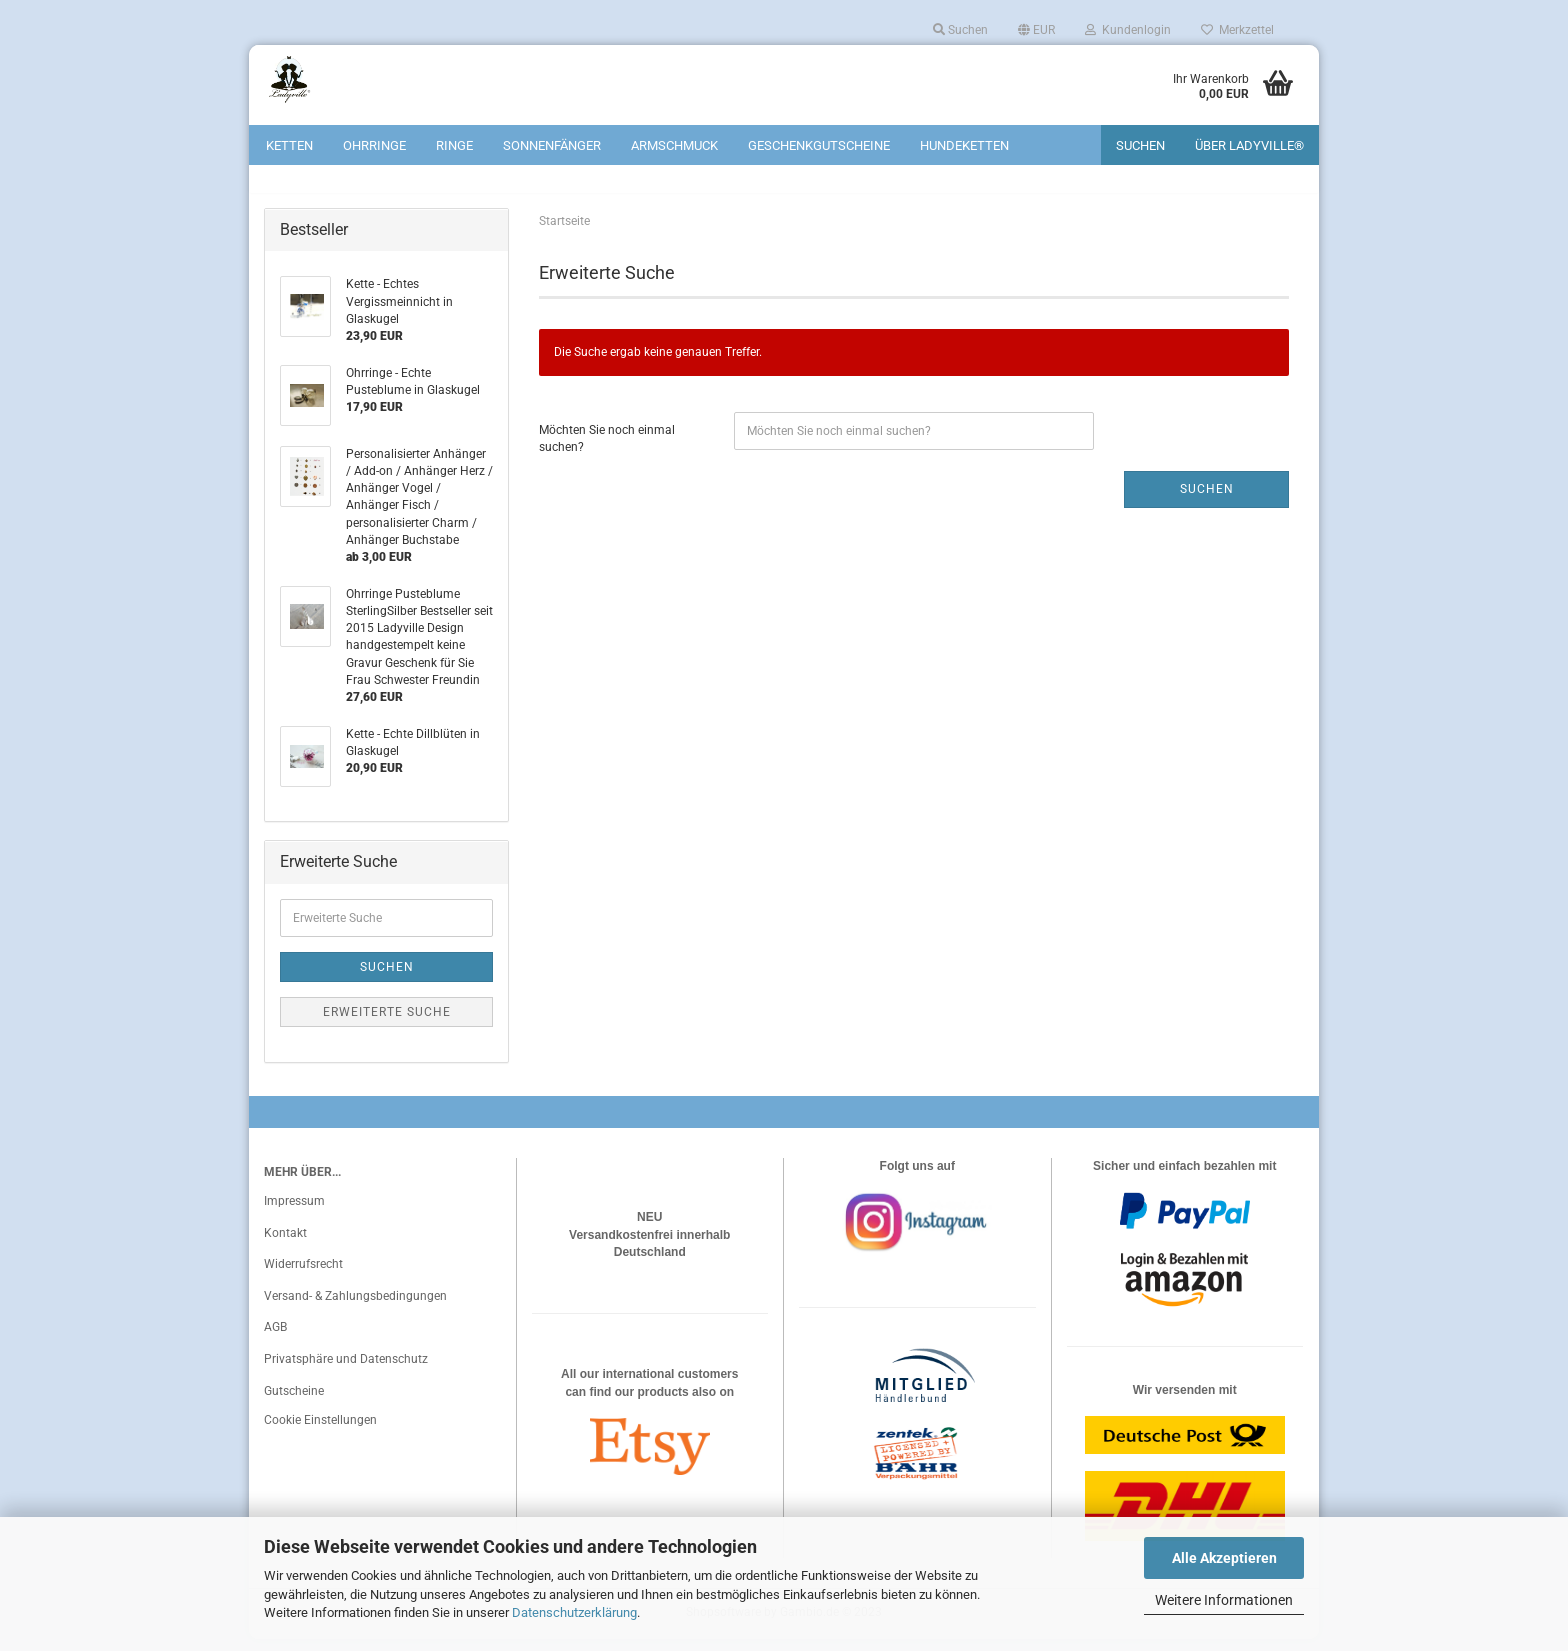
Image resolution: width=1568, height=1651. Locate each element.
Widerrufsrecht (303, 1277)
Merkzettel (1237, 30)
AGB (275, 1340)
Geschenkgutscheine (819, 145)
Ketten (289, 145)
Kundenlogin (1128, 30)
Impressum (294, 1213)
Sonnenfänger (552, 145)
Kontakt (285, 1245)
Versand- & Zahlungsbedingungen (355, 1308)
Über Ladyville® (1249, 145)
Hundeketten (964, 145)
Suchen (960, 30)
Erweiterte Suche (387, 1024)
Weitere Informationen (1224, 1600)
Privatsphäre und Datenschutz (346, 1371)
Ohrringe (374, 145)
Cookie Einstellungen (320, 1433)
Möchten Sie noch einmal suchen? (607, 450)
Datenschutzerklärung (574, 1612)
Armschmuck (674, 145)
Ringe (454, 145)
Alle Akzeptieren (1224, 1558)
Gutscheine (294, 1403)
